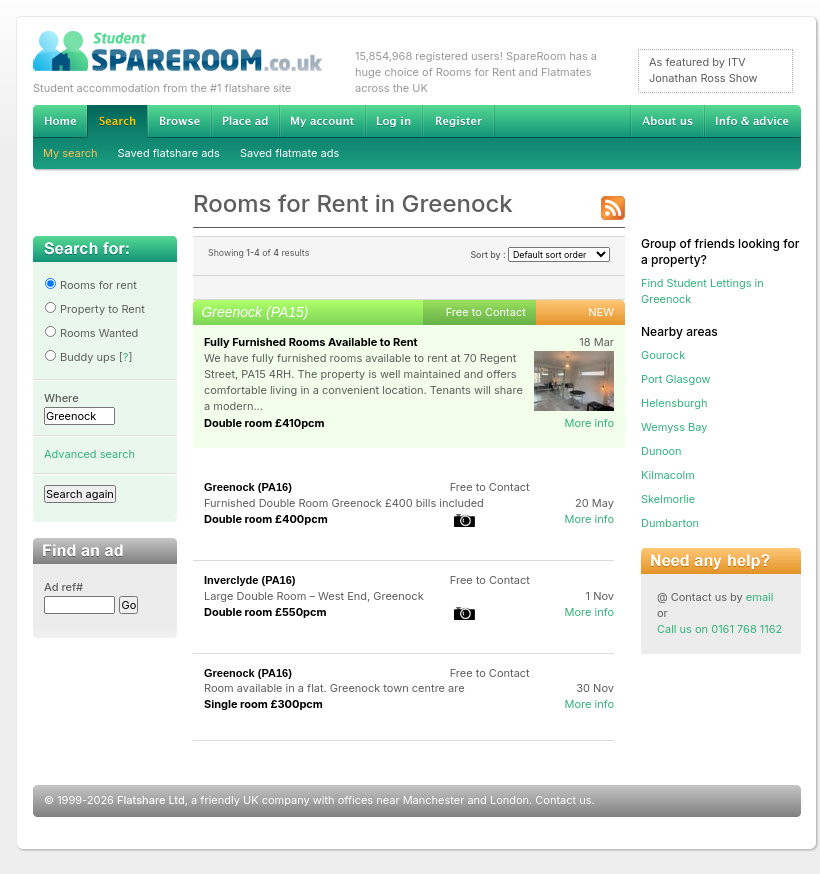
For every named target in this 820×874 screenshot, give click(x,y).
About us (667, 121)
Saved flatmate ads (289, 153)
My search (70, 153)
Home (60, 121)
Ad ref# (63, 587)
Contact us (563, 800)
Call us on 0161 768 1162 (719, 629)
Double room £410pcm (264, 423)
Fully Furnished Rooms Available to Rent (311, 342)
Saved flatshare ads (169, 153)
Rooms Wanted (91, 333)
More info (589, 423)
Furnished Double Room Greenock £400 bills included (344, 503)
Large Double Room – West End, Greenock (314, 596)
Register (458, 121)
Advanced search (89, 454)
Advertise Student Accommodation (245, 121)
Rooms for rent (90, 285)
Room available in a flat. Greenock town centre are (334, 688)
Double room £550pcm (265, 612)
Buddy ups (80, 357)
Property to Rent (94, 309)
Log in (393, 121)
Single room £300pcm (263, 704)
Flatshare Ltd (151, 800)
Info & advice (752, 121)
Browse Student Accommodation (179, 121)
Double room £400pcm (266, 519)
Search (117, 121)
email (760, 597)
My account (322, 121)
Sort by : (540, 254)
